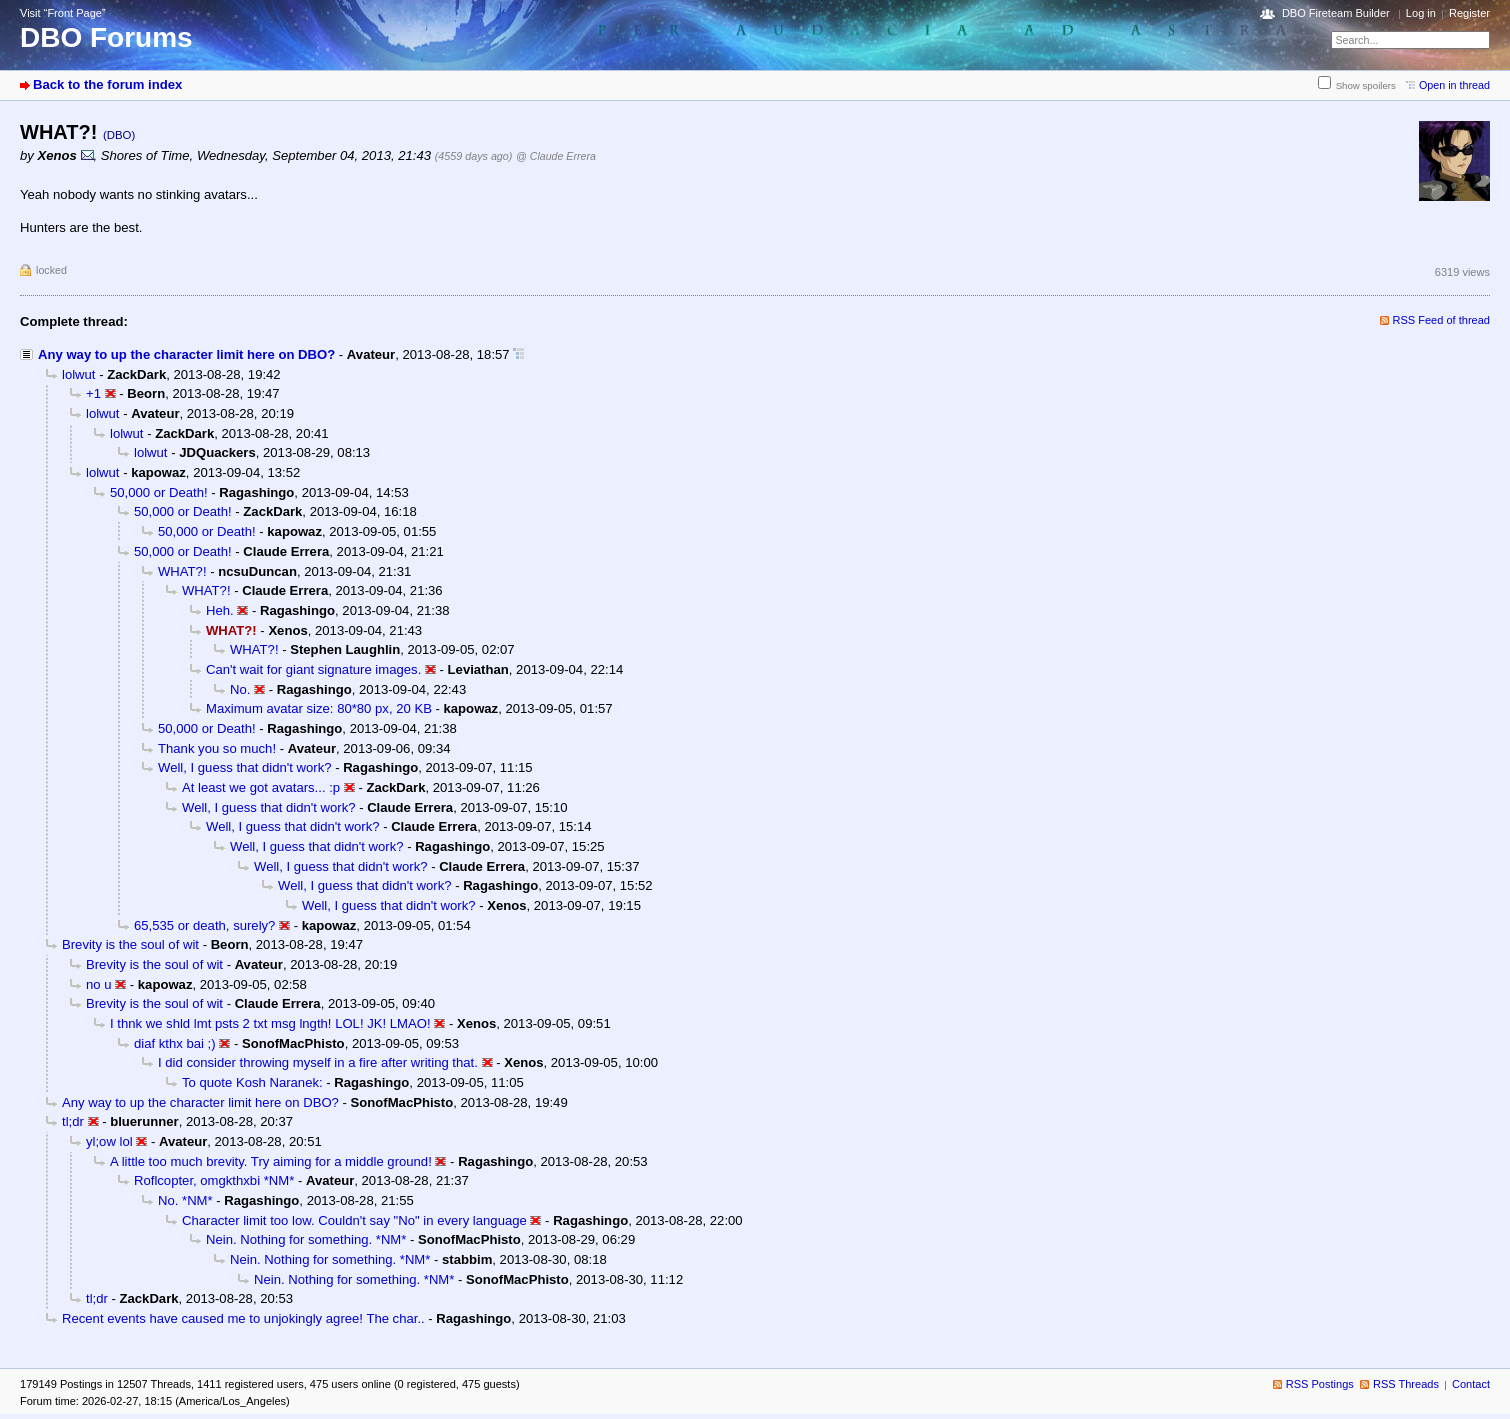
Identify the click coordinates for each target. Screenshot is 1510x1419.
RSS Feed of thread (1442, 320)
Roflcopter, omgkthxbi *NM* (214, 1180)
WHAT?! (182, 571)
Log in (1421, 13)
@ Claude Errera (556, 156)
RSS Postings (1320, 1384)
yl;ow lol (109, 1141)
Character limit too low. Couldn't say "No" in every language (354, 1220)
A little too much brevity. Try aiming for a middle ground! (271, 1161)
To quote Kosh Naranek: (252, 1082)
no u (99, 984)
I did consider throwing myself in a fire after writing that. (318, 1062)
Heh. (220, 610)
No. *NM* (185, 1200)
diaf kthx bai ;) (175, 1043)
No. (240, 689)
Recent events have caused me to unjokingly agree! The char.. (243, 1318)
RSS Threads (1406, 1384)
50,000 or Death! (159, 492)
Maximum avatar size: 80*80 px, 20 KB (319, 708)
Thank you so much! (217, 748)
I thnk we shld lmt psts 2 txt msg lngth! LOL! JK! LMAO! (270, 1023)
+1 (93, 393)
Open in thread (1454, 85)
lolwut (79, 374)
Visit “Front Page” (63, 13)
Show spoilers (1366, 85)
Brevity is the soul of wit (130, 944)
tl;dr (73, 1121)
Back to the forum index (107, 84)
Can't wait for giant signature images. (313, 669)
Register (1469, 13)
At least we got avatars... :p (261, 787)
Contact (1471, 1384)
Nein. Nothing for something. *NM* (306, 1239)
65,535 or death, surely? (204, 925)
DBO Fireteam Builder (1336, 13)
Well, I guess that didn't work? (245, 767)
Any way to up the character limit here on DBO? (186, 354)
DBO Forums (106, 37)
